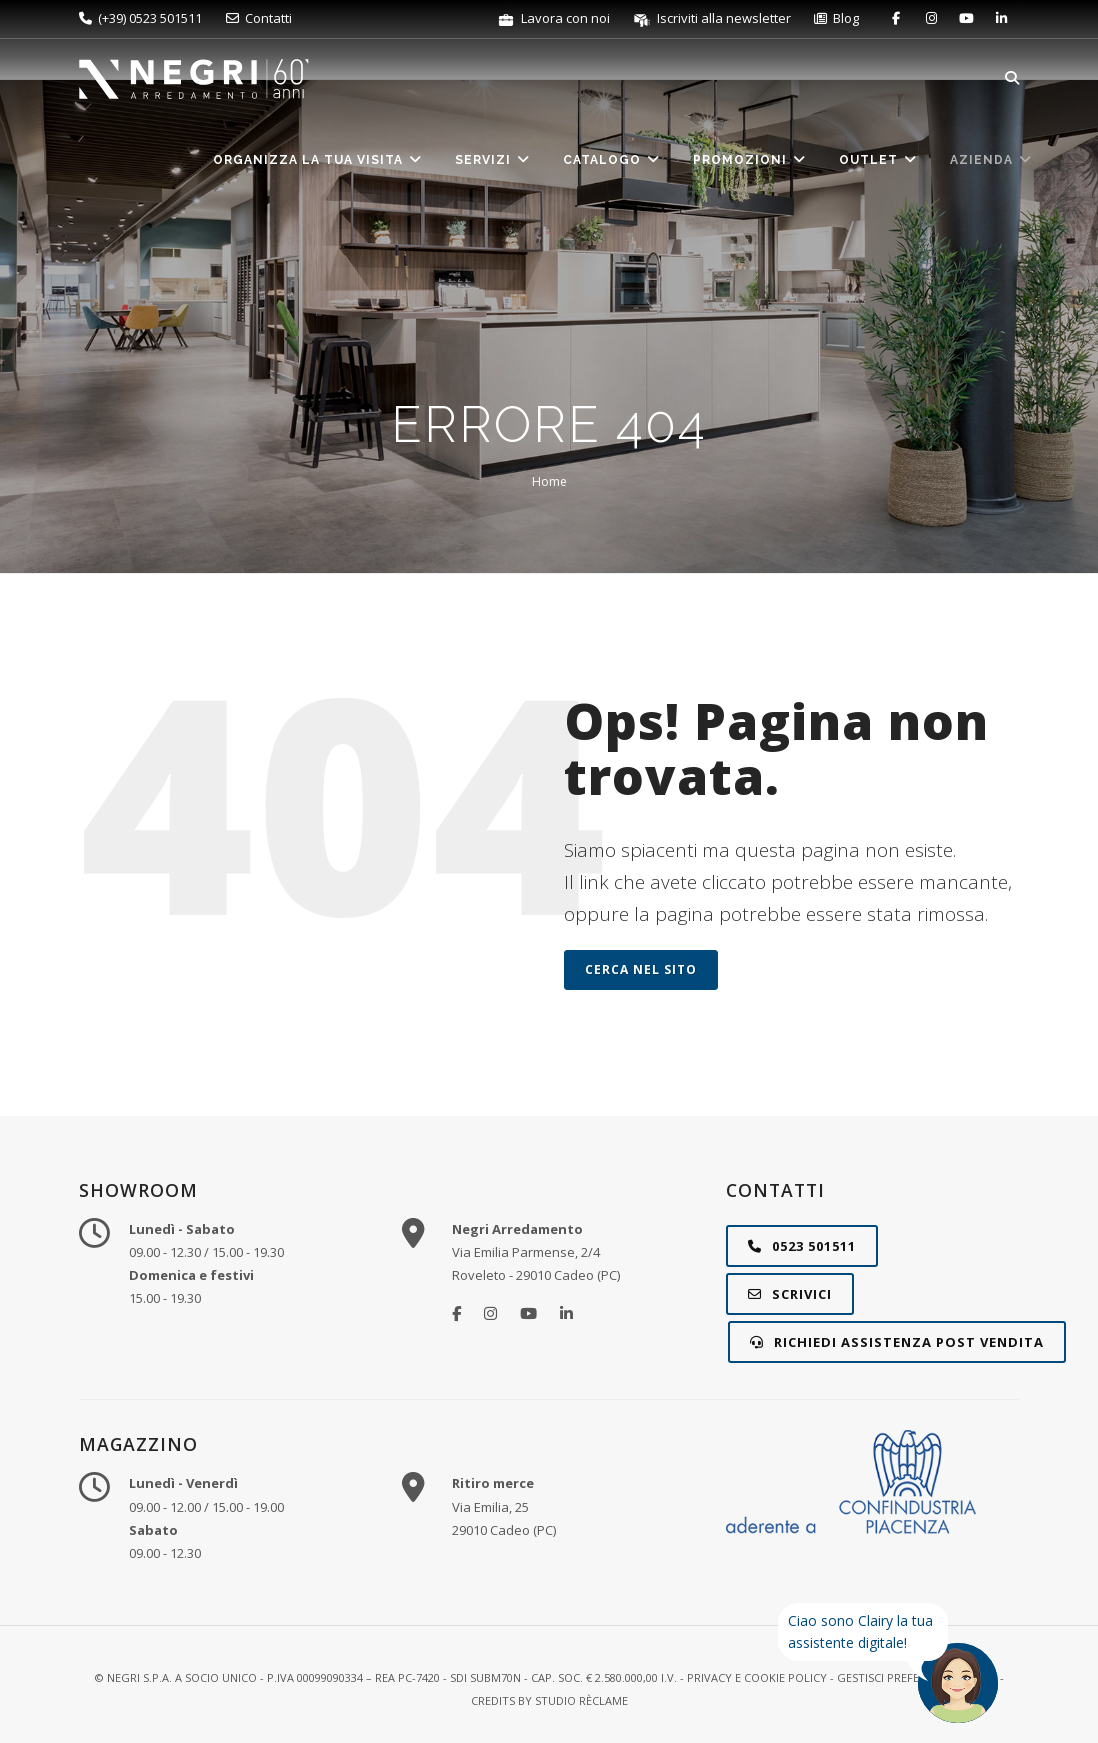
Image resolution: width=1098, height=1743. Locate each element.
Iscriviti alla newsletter (713, 18)
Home (549, 481)
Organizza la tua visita (318, 159)
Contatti (259, 18)
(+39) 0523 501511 (140, 18)
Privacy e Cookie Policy (757, 1677)
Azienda (991, 159)
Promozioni (750, 159)
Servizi (493, 159)
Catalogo (612, 159)
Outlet (878, 159)
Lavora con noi (555, 18)
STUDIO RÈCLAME (581, 1700)
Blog (836, 18)
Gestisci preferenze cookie (917, 1677)
